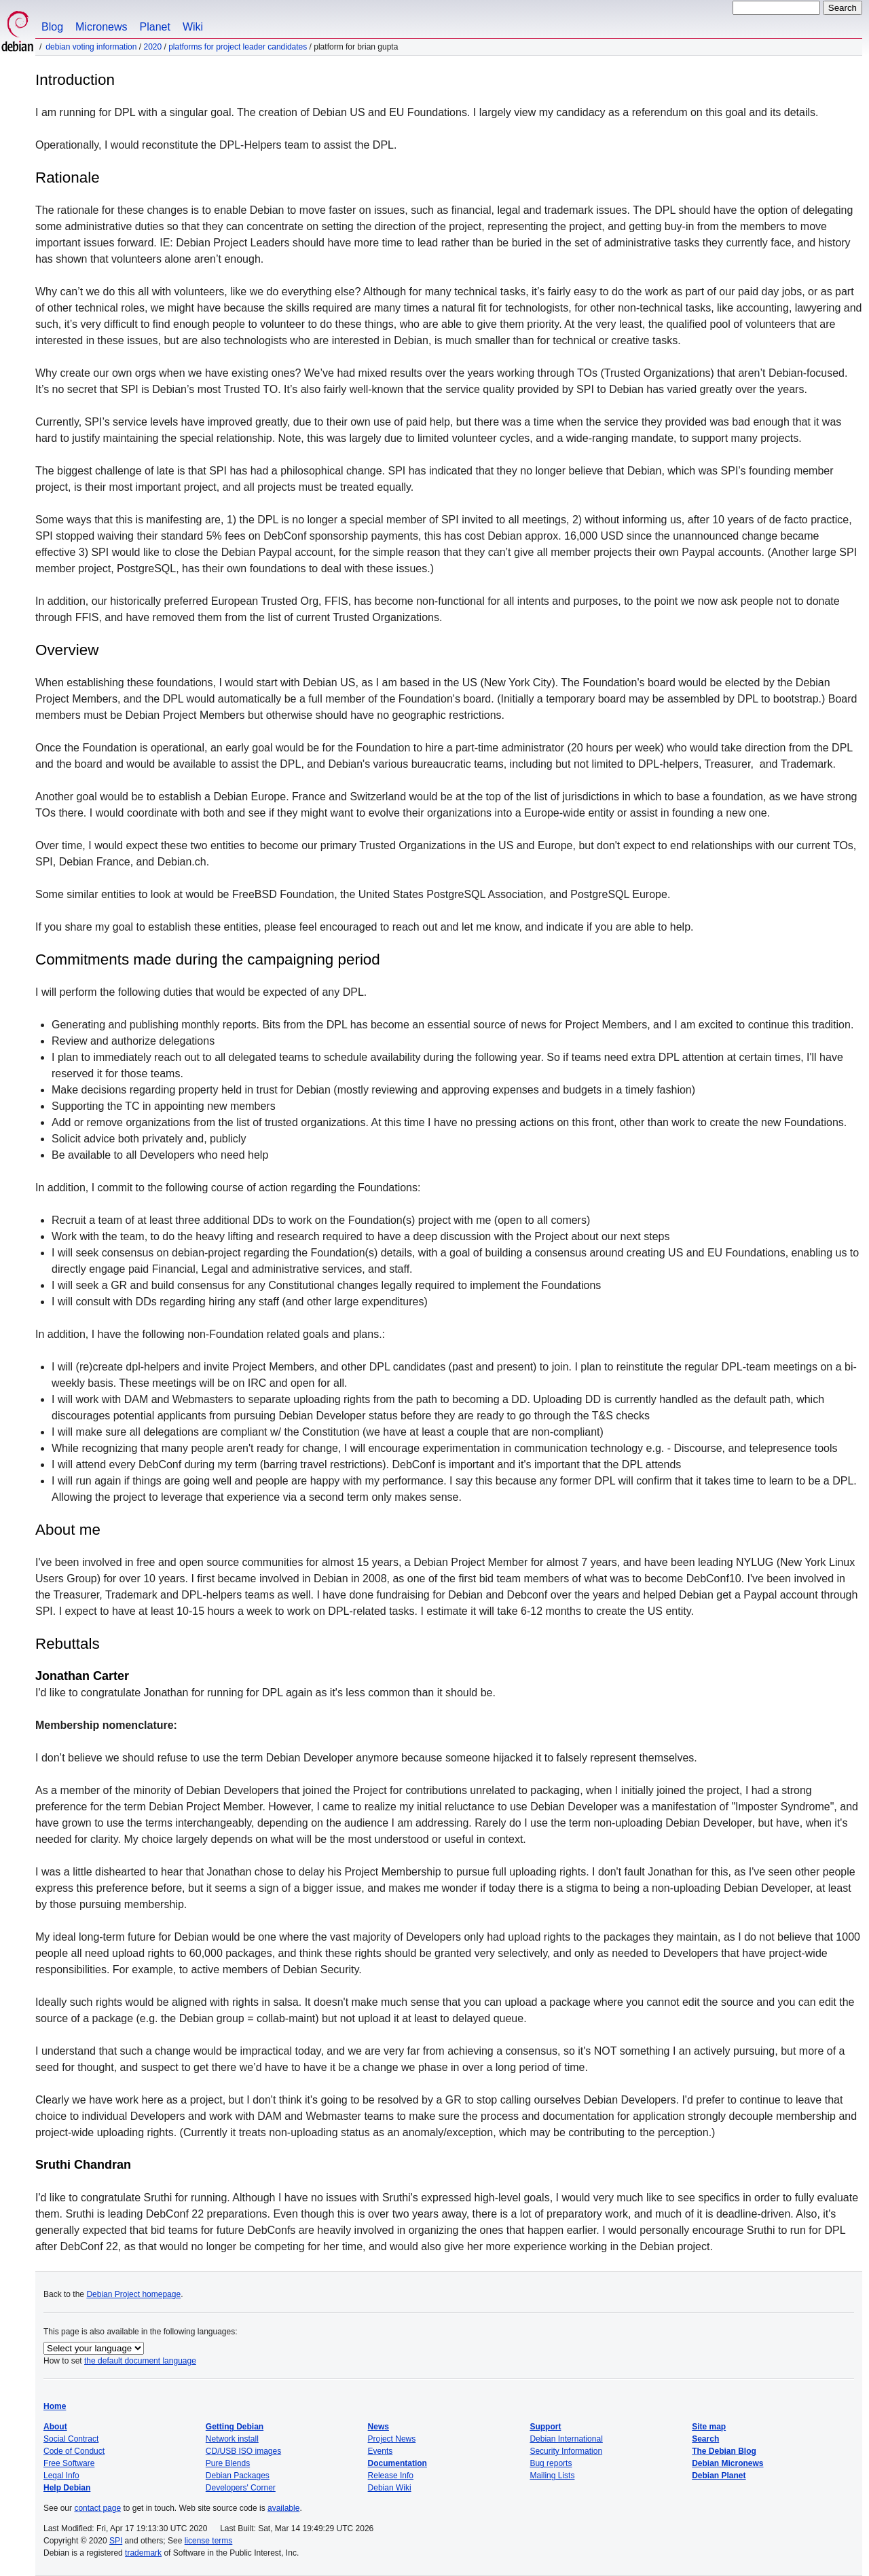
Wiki (193, 27)
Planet (155, 27)
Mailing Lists (552, 2475)
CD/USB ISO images (243, 2451)
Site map (709, 2426)
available (283, 2508)
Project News (392, 2439)
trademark (143, 2553)
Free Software (68, 2463)
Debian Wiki (389, 2488)
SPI (115, 2540)
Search (705, 2439)
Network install (232, 2439)
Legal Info (61, 2475)
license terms (209, 2540)
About (55, 2426)
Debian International (566, 2439)
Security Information (566, 2451)
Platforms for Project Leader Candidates (237, 47)
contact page (97, 2508)
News (378, 2426)
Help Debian (66, 2488)
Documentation (397, 2463)
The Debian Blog (724, 2451)
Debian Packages (238, 2475)
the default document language (140, 2361)
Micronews (101, 27)
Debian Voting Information (90, 47)
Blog (52, 27)
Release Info (390, 2475)
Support (545, 2426)
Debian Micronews (727, 2463)
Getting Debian (234, 2426)
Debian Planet (718, 2475)
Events (380, 2451)
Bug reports (551, 2463)
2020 (152, 47)
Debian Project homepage (133, 2294)
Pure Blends (228, 2463)
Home (54, 2406)
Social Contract (70, 2439)
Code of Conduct (74, 2451)
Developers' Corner (241, 2488)
